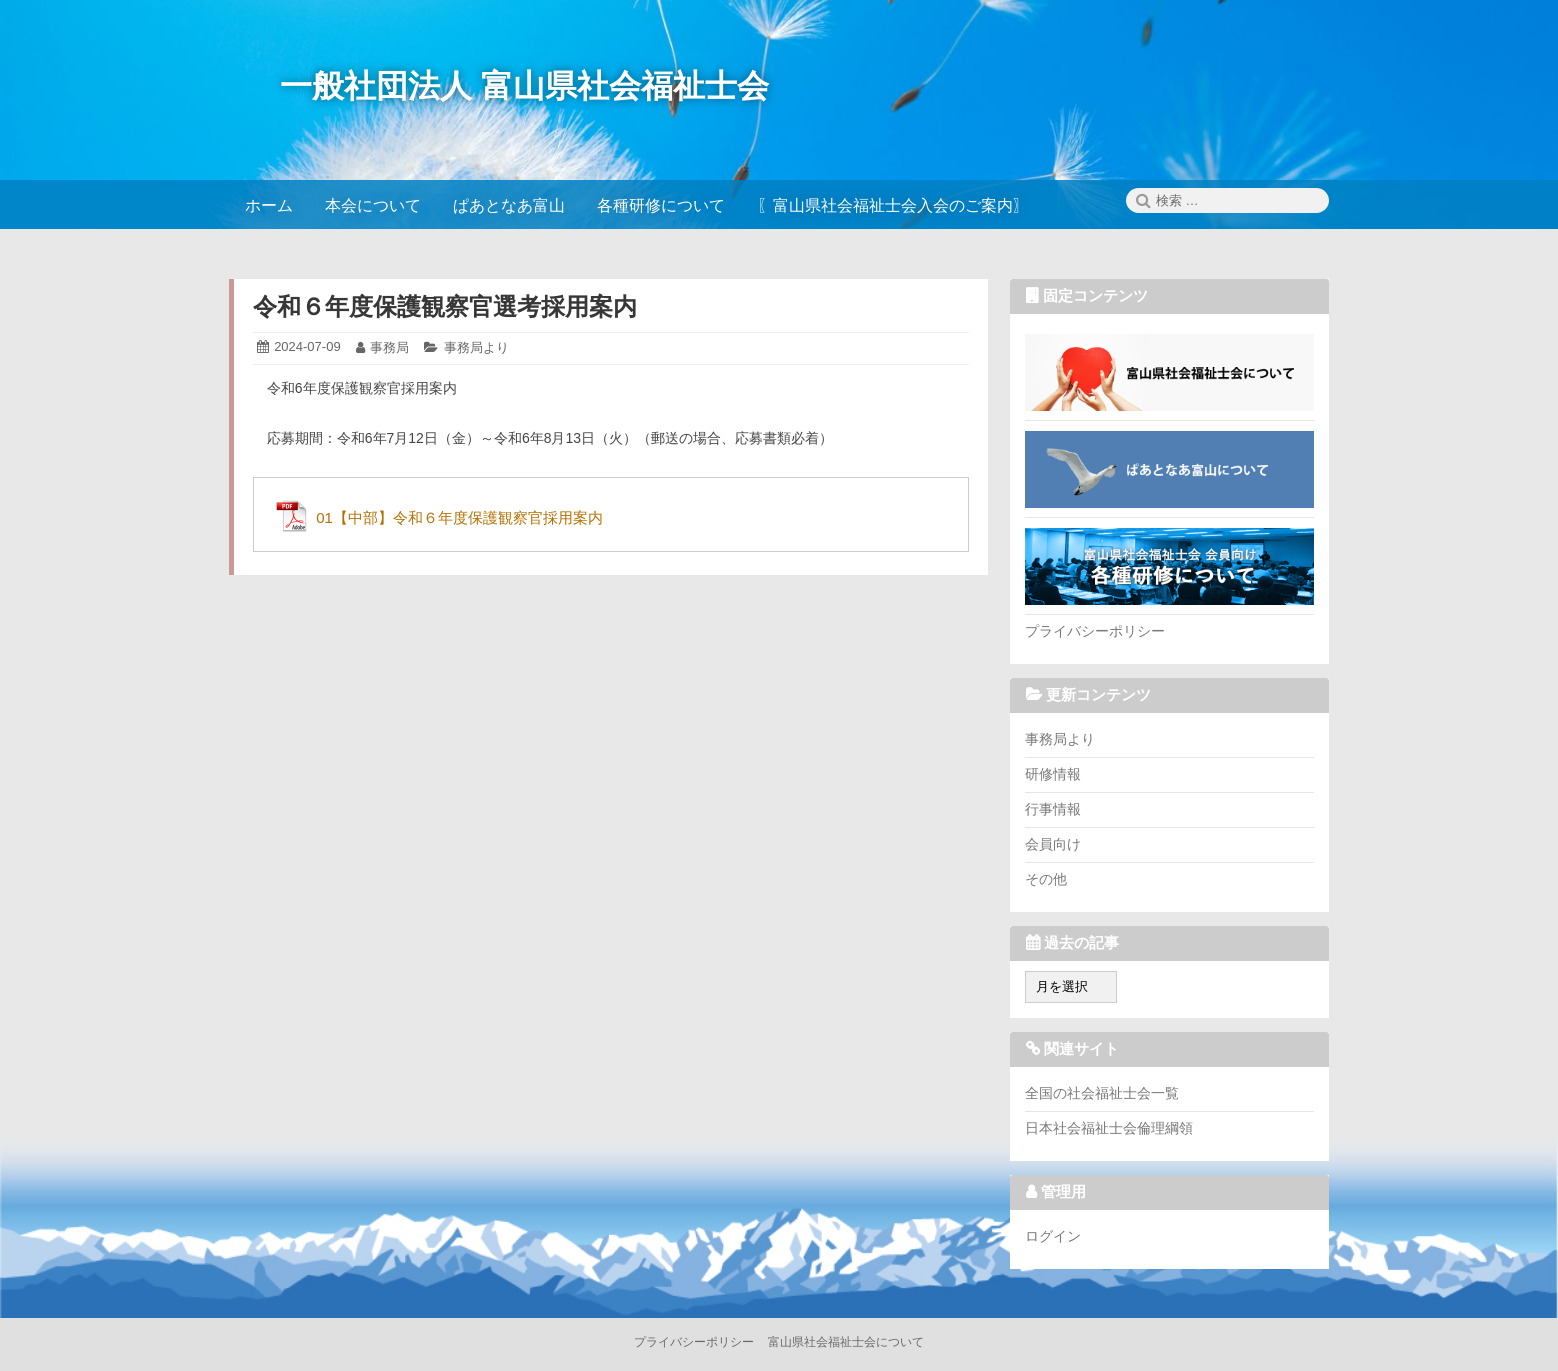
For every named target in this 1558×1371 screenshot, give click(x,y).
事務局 (389, 347)
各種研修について (1169, 566)
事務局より (476, 347)
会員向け (1053, 844)
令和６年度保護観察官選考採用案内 (445, 306)
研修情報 (1053, 774)
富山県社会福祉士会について (1169, 372)
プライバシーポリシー (1095, 631)
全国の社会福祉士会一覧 (1102, 1093)
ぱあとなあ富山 (1169, 469)
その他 (1046, 879)
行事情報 (1053, 809)
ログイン (1053, 1236)
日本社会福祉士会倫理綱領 (1109, 1128)
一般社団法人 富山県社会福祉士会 (524, 86)
